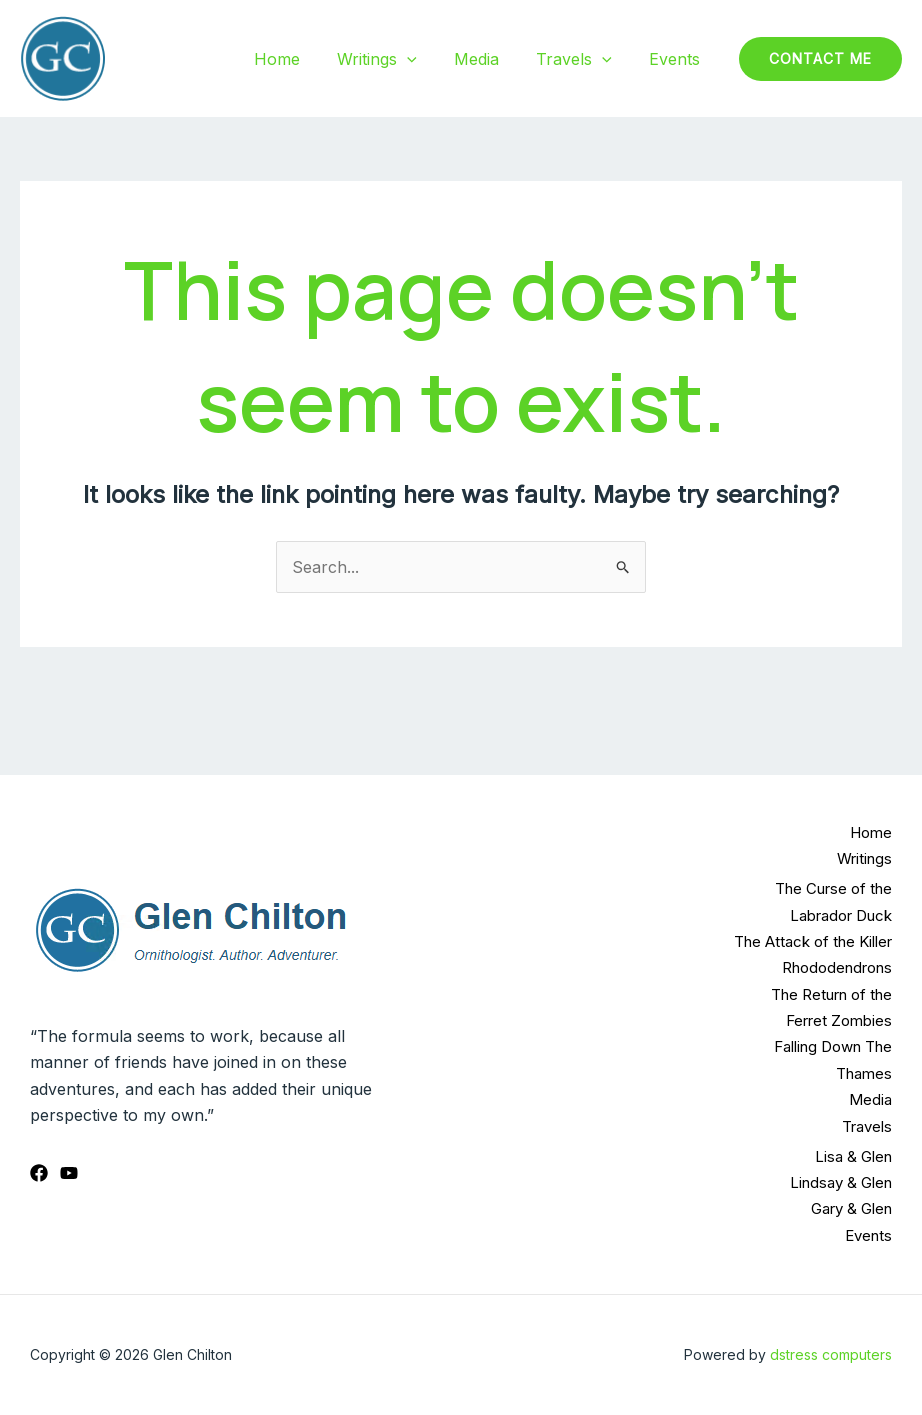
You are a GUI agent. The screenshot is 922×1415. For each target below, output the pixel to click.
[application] (426, 59)
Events (677, 59)
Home (301, 59)
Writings (396, 59)
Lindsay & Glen (841, 1182)
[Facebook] (39, 1173)
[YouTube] (69, 1173)
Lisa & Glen (853, 1156)
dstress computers (831, 1354)
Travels (582, 59)
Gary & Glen (851, 1209)
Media (489, 59)
